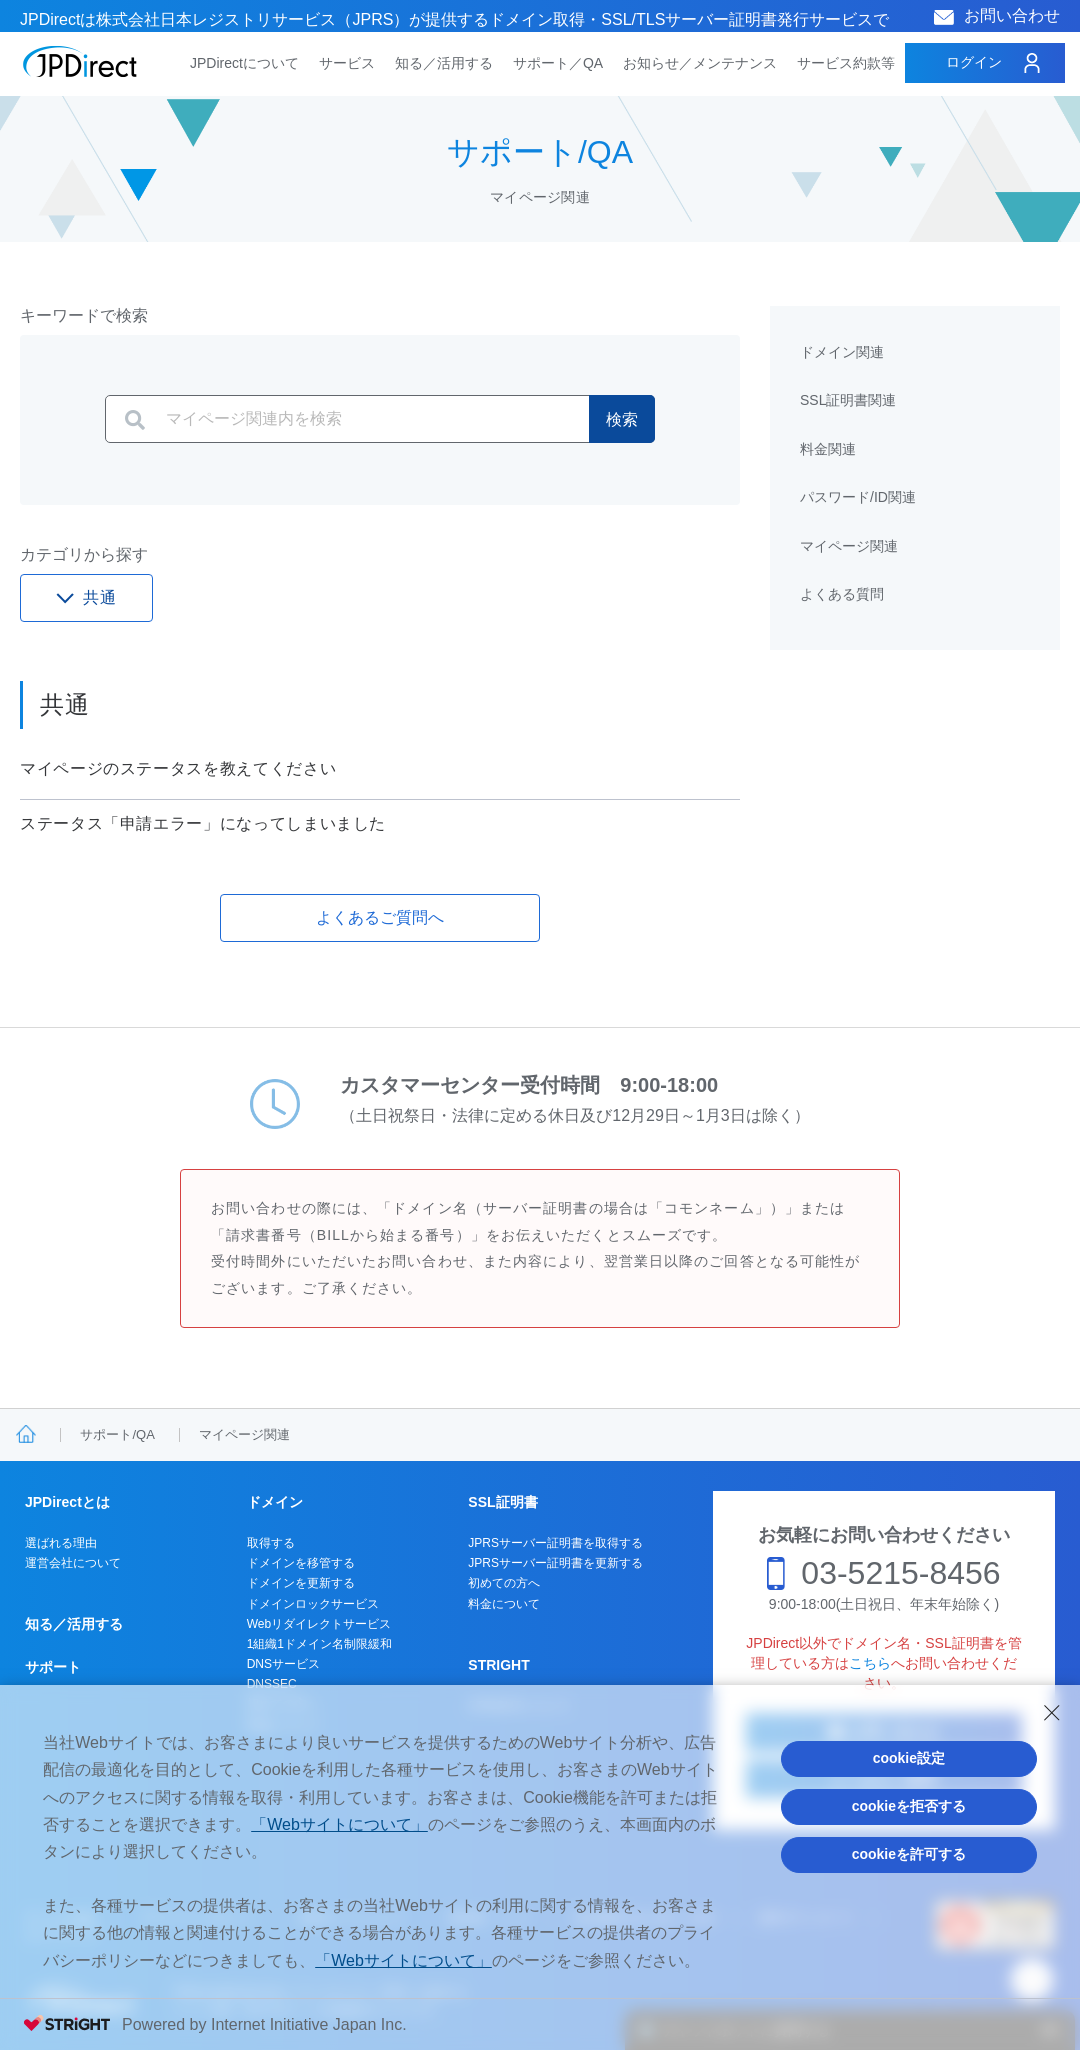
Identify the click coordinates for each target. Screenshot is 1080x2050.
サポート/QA (117, 1434)
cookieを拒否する (909, 1806)
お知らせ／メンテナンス (700, 63)
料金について (504, 1604)
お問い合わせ (1012, 15)
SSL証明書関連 (848, 400)
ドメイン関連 (842, 352)
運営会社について (73, 1563)
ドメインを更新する (301, 1583)
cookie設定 (909, 1758)
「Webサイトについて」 (339, 1824)
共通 (100, 597)
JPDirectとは (67, 1502)
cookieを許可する (909, 1854)
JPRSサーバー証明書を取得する (555, 1543)
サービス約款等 (846, 63)
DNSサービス (283, 1664)
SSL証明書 (502, 1502)
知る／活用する (444, 63)
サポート (53, 1667)
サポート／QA (558, 63)
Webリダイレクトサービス (319, 1624)
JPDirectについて (244, 63)
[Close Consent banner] (1052, 1713)
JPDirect (80, 62)
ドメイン (275, 1502)
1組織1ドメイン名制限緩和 (319, 1644)
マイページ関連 (849, 546)
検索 (622, 419)
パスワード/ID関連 (858, 497)
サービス (347, 63)
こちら (870, 1663)
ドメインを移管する (301, 1563)
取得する (271, 1543)
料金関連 (828, 449)
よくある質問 (842, 594)
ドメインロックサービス (313, 1604)
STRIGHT (498, 1665)
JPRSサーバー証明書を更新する (555, 1563)
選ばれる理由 (61, 1543)
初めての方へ (504, 1583)
